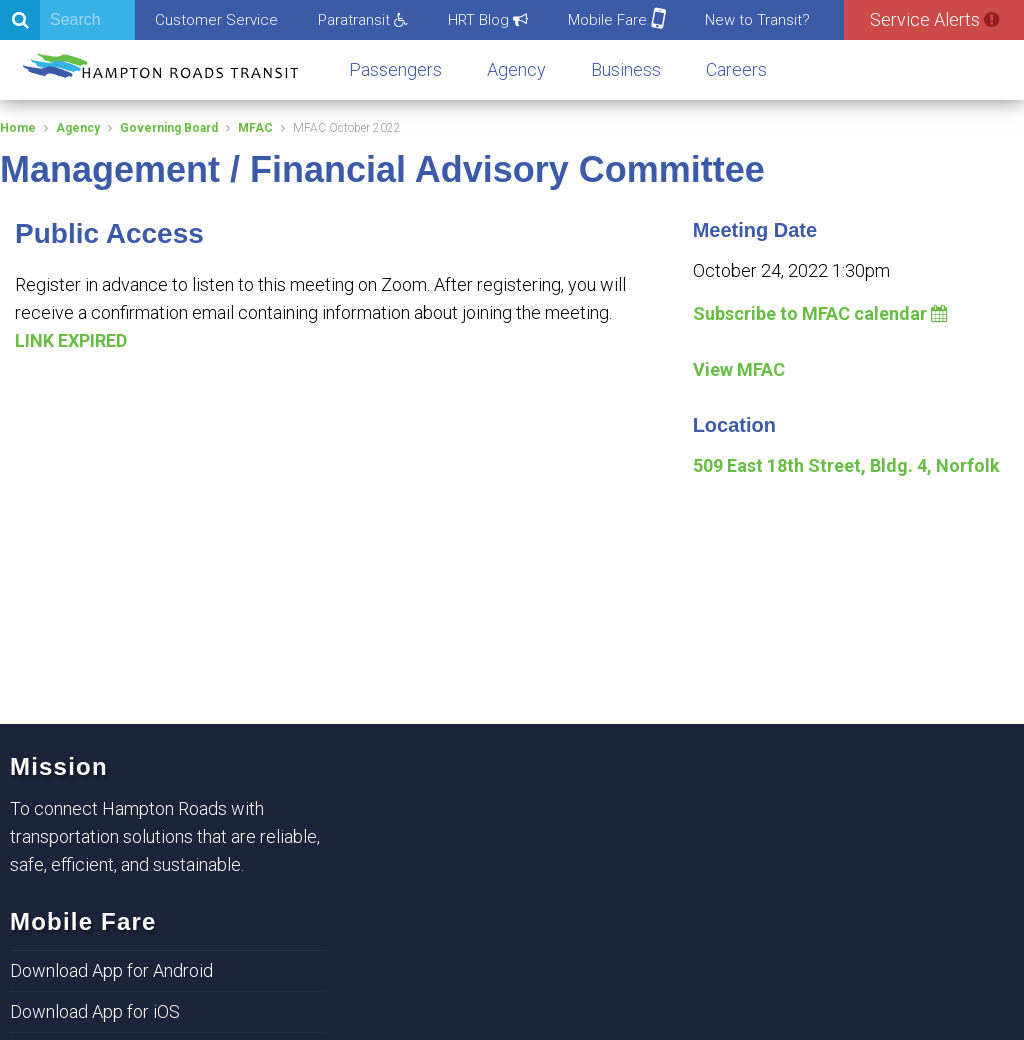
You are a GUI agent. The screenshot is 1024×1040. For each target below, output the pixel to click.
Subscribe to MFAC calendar (820, 313)
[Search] (67, 20)
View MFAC (739, 369)
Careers (736, 69)
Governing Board (169, 128)
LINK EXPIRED (71, 340)
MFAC (255, 128)
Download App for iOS (95, 1011)
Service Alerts (934, 19)
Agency (516, 69)
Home (18, 128)
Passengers (395, 69)
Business (626, 69)
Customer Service (216, 20)
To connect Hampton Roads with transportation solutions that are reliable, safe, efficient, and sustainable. (165, 836)
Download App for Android (111, 970)
